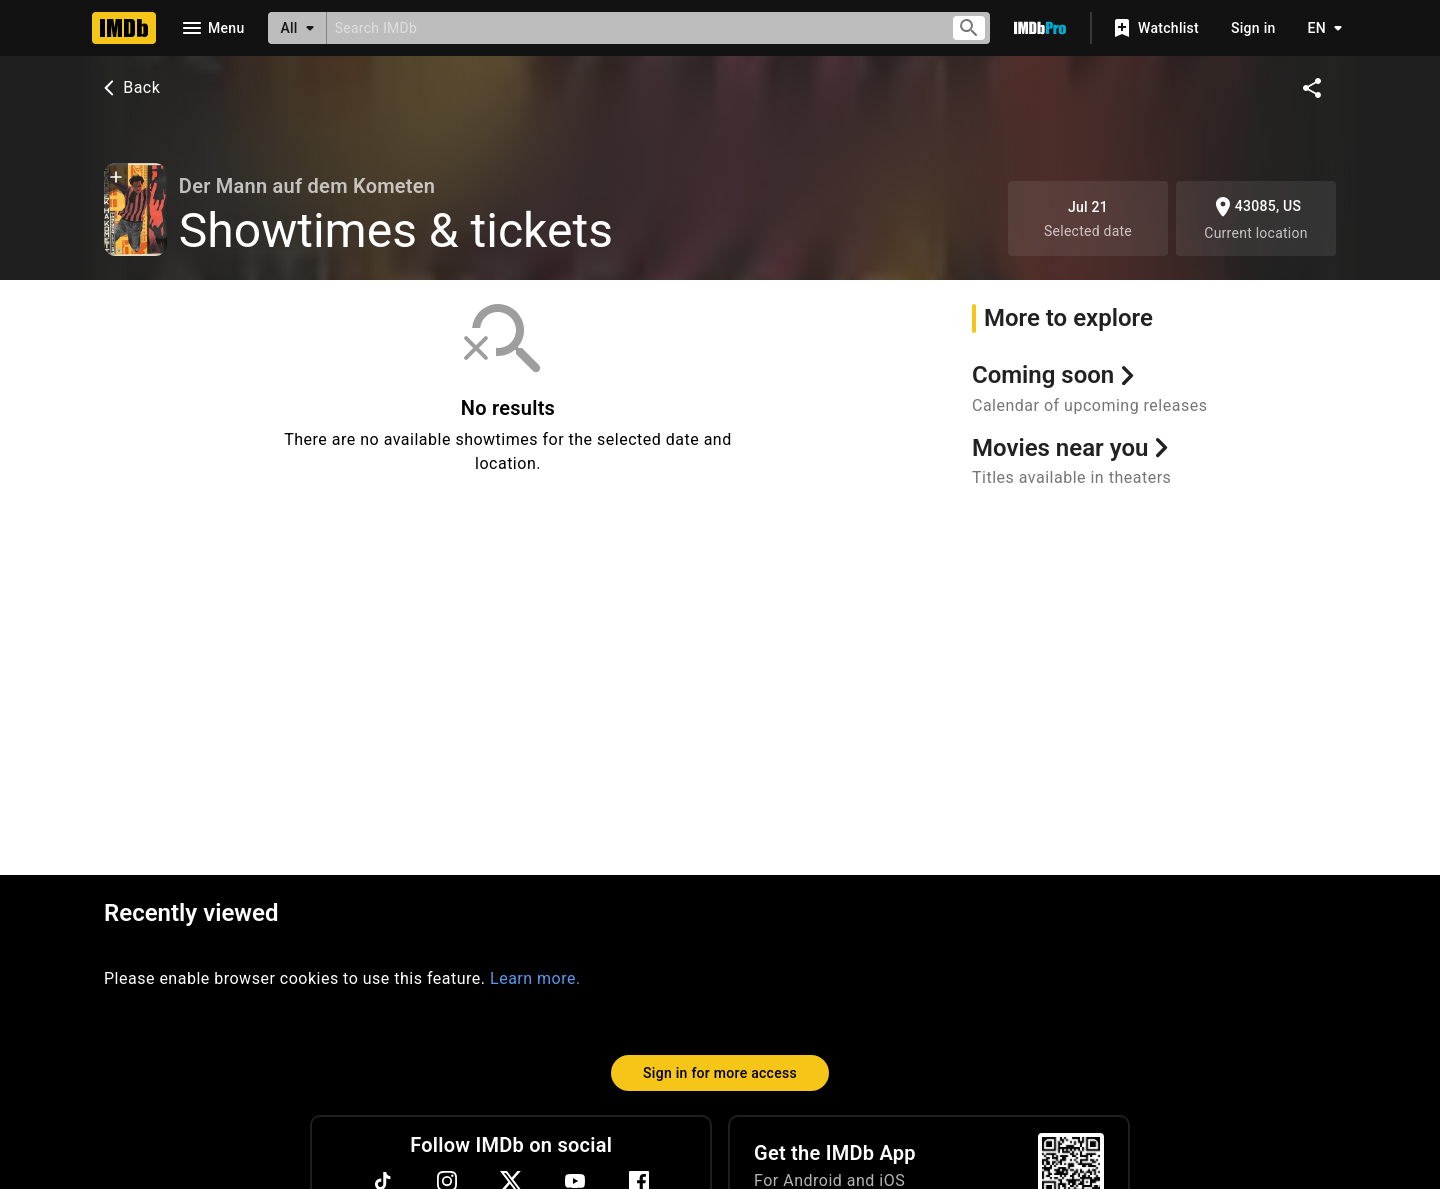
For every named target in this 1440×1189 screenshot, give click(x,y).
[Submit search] (969, 28)
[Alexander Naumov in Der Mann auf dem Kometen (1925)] (135, 209)
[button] (116, 179)
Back (129, 87)
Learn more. (535, 978)
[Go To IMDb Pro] (1040, 28)
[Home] (124, 28)
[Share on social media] (1312, 88)
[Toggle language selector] (1320, 28)
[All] (297, 28)
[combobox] (630, 27)
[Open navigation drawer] (212, 28)
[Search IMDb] (630, 27)
